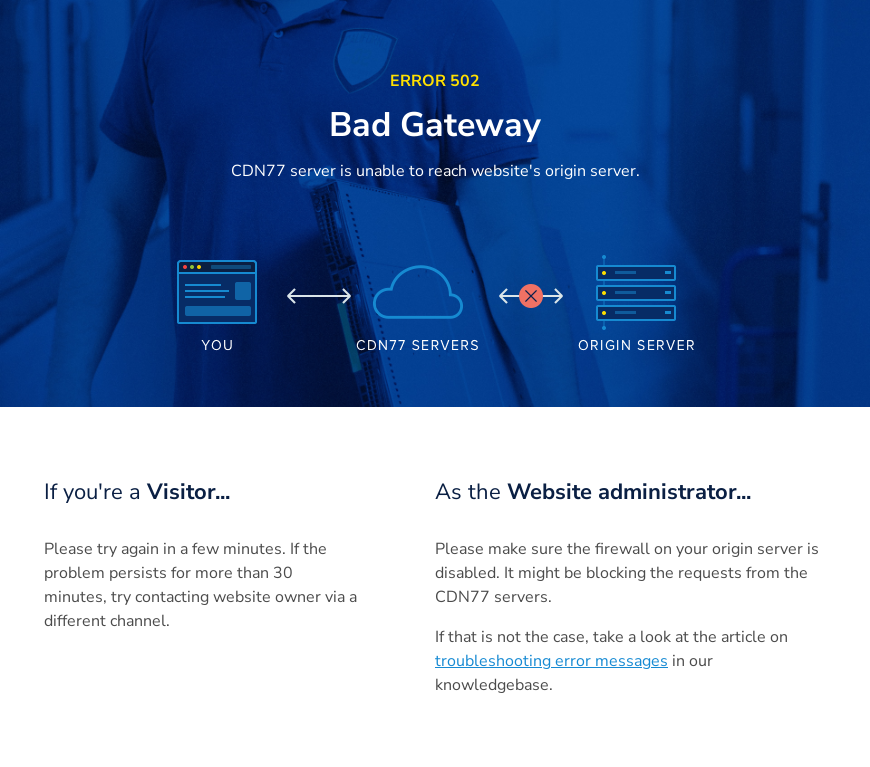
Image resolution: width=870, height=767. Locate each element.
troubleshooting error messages (551, 661)
